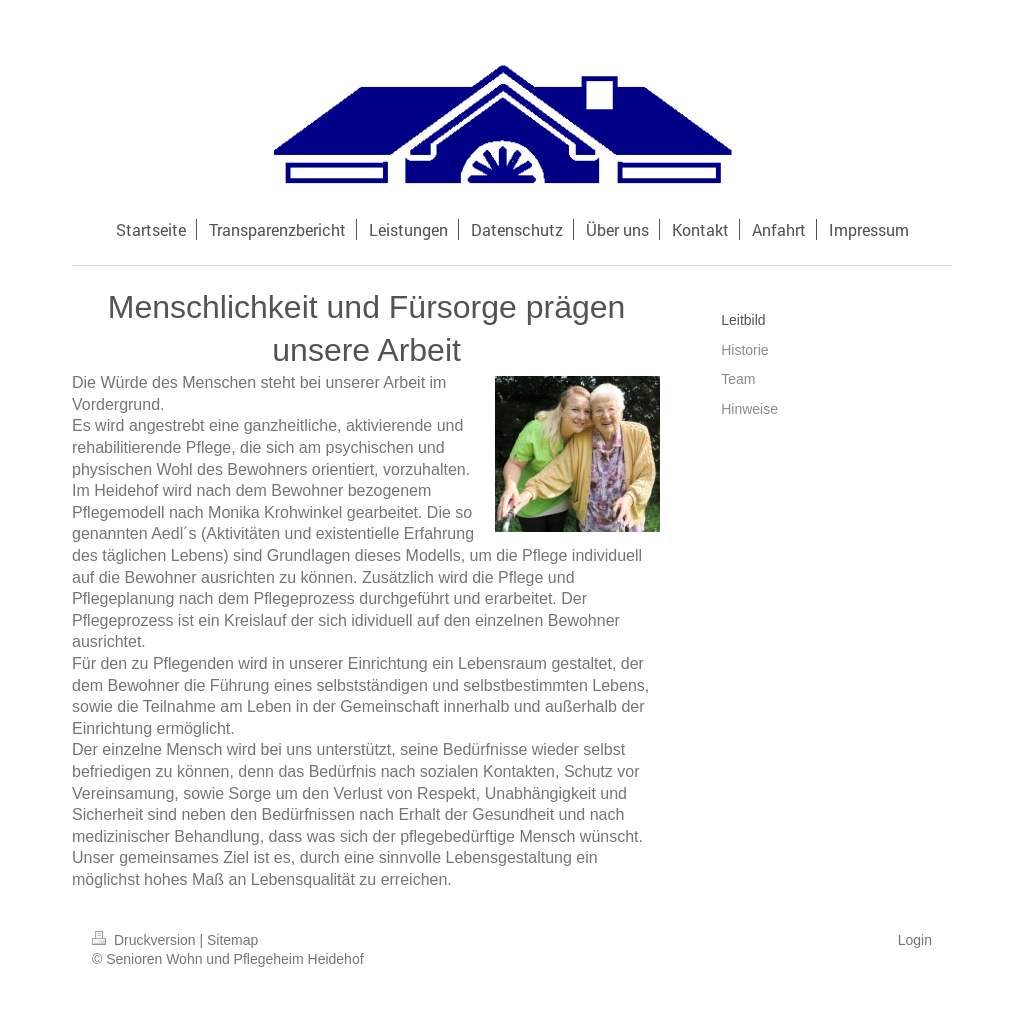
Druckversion (145, 940)
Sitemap (232, 940)
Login (915, 940)
